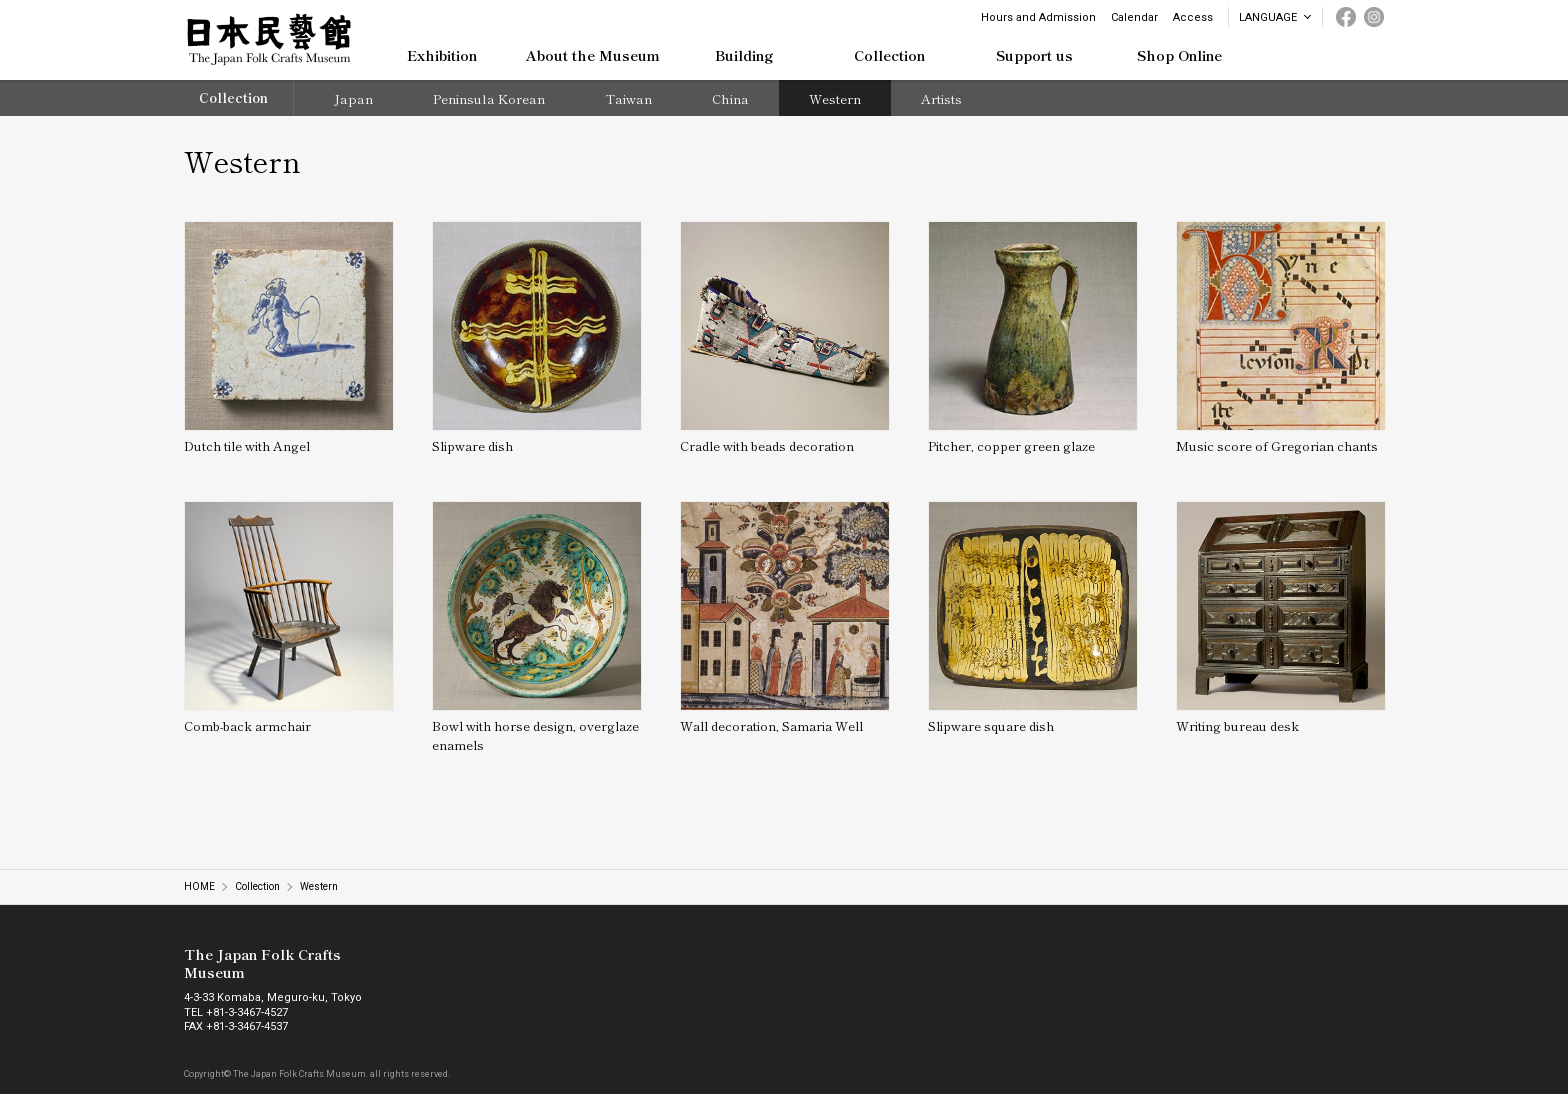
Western (835, 98)
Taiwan (628, 98)
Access (1193, 17)
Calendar (1134, 17)
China (730, 98)
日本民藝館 (269, 40)
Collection (233, 97)
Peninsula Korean (489, 98)
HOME (199, 886)
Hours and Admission (1038, 17)
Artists (941, 98)
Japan (353, 98)
